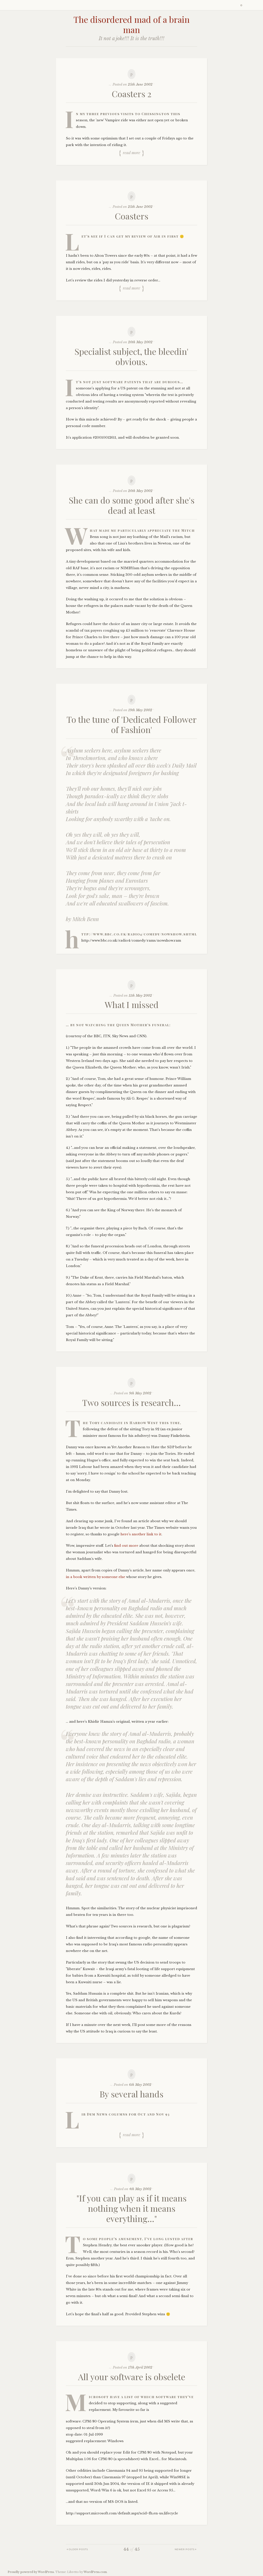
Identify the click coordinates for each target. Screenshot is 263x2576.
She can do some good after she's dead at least (131, 505)
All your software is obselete (131, 2376)
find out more (126, 1546)
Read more (131, 152)
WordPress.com (95, 2572)
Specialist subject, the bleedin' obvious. (131, 356)
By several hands (131, 2094)
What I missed (132, 1004)
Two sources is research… (131, 1402)
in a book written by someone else (95, 1577)
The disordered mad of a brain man (132, 24)
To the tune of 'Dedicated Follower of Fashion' (132, 724)
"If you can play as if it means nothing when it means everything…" (131, 2208)
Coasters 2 (131, 93)
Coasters (131, 216)
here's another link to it (140, 1534)
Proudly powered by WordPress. (31, 2572)
